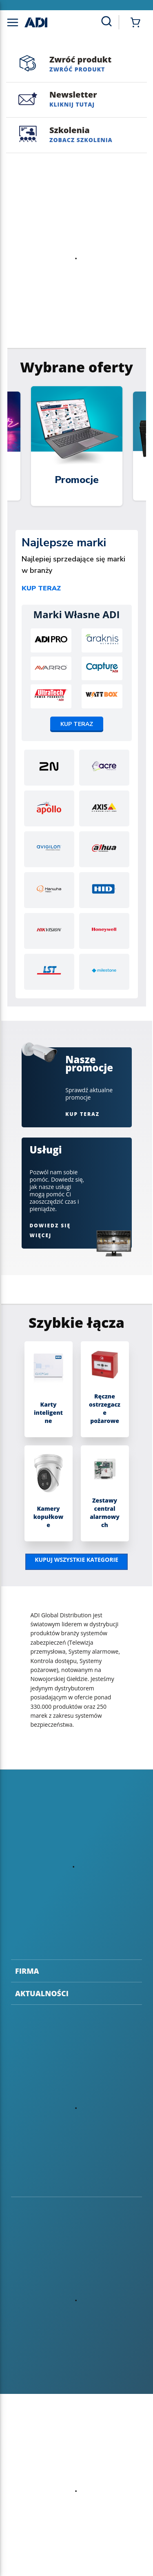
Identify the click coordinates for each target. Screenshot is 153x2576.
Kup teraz (41, 588)
